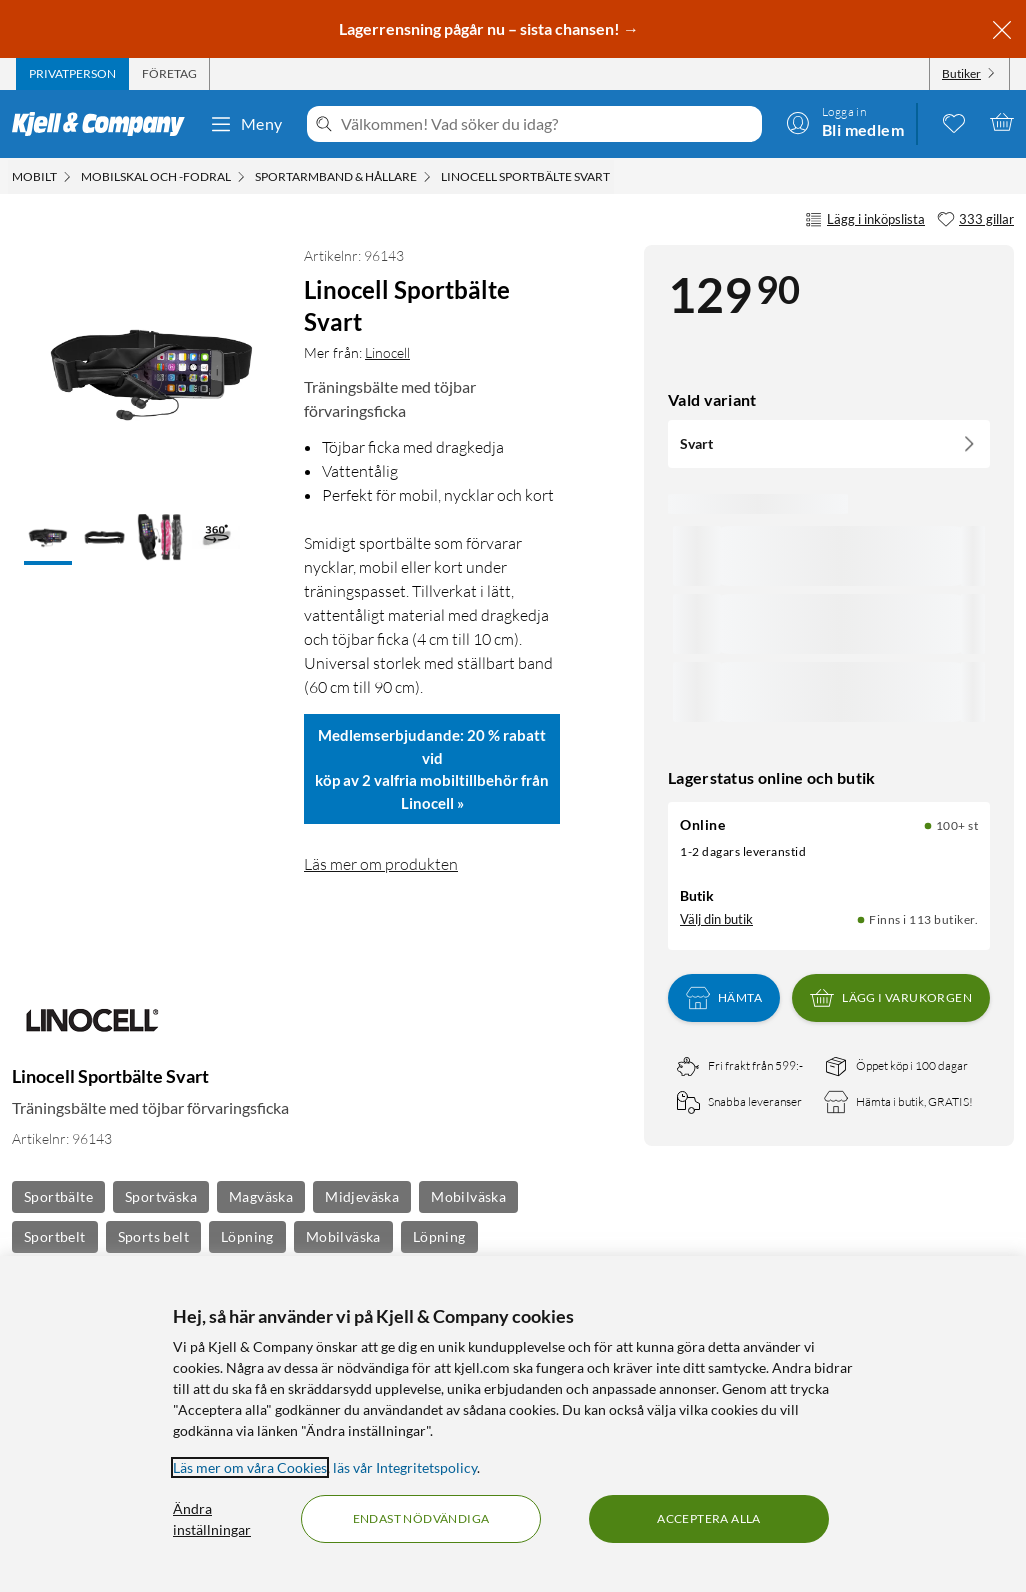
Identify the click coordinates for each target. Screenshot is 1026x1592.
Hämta (724, 998)
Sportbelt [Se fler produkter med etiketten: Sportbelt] (55, 1236)
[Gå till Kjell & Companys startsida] (104, 124)
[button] (48, 539)
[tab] (72, 74)
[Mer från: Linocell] (92, 1030)
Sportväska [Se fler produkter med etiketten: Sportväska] (161, 1196)
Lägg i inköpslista (865, 220)
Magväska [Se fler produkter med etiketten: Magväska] (261, 1196)
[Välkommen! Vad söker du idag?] (547, 124)
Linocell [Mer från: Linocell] (387, 352)
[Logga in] (845, 122)
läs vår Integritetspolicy (405, 1467)
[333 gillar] (975, 220)
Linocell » (432, 803)
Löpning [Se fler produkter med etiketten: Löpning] (247, 1236)
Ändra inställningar (212, 1519)
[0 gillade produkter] (954, 122)
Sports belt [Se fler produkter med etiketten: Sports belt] (153, 1236)
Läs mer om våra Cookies (250, 1467)
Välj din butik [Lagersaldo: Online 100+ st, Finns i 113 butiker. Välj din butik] (716, 919)
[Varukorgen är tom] (1002, 122)
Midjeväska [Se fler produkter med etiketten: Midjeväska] (362, 1196)
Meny (246, 124)
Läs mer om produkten (381, 864)
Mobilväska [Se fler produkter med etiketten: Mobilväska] (468, 1196)
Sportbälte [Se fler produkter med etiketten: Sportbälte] (58, 1196)
